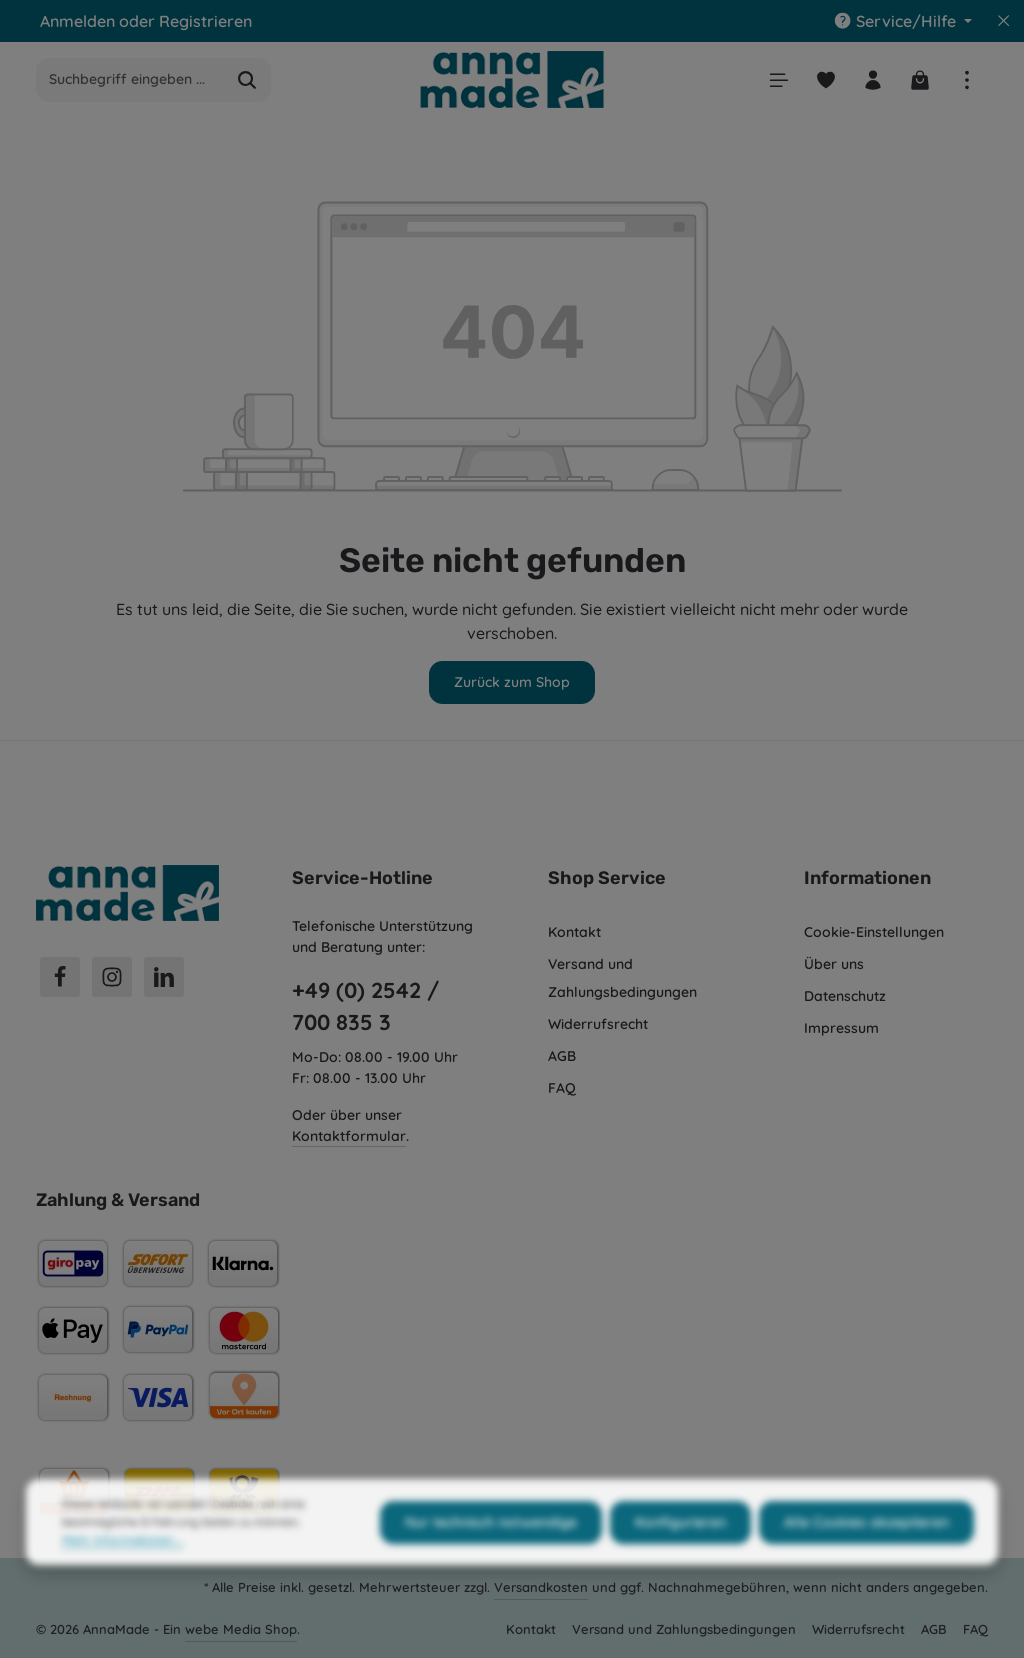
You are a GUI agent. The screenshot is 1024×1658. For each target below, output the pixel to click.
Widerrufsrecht (598, 1024)
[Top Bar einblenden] (966, 79)
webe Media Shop (241, 1629)
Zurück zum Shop (512, 682)
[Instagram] (112, 977)
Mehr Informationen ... (122, 1577)
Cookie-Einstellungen (874, 932)
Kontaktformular (349, 1136)
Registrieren (205, 21)
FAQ (562, 1088)
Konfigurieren (680, 1560)
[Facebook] (60, 977)
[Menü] (778, 79)
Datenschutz (845, 996)
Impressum (841, 1028)
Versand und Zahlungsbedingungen (622, 978)
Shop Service (607, 878)
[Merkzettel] (825, 79)
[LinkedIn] (164, 977)
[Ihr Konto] (872, 79)
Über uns (834, 964)
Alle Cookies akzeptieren (866, 1560)
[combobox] (130, 80)
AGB (562, 1056)
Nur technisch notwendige (491, 1560)
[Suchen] (247, 80)
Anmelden (77, 21)
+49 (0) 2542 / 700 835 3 (365, 1006)
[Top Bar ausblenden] (1004, 21)
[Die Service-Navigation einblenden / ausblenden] (902, 21)
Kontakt (574, 932)
